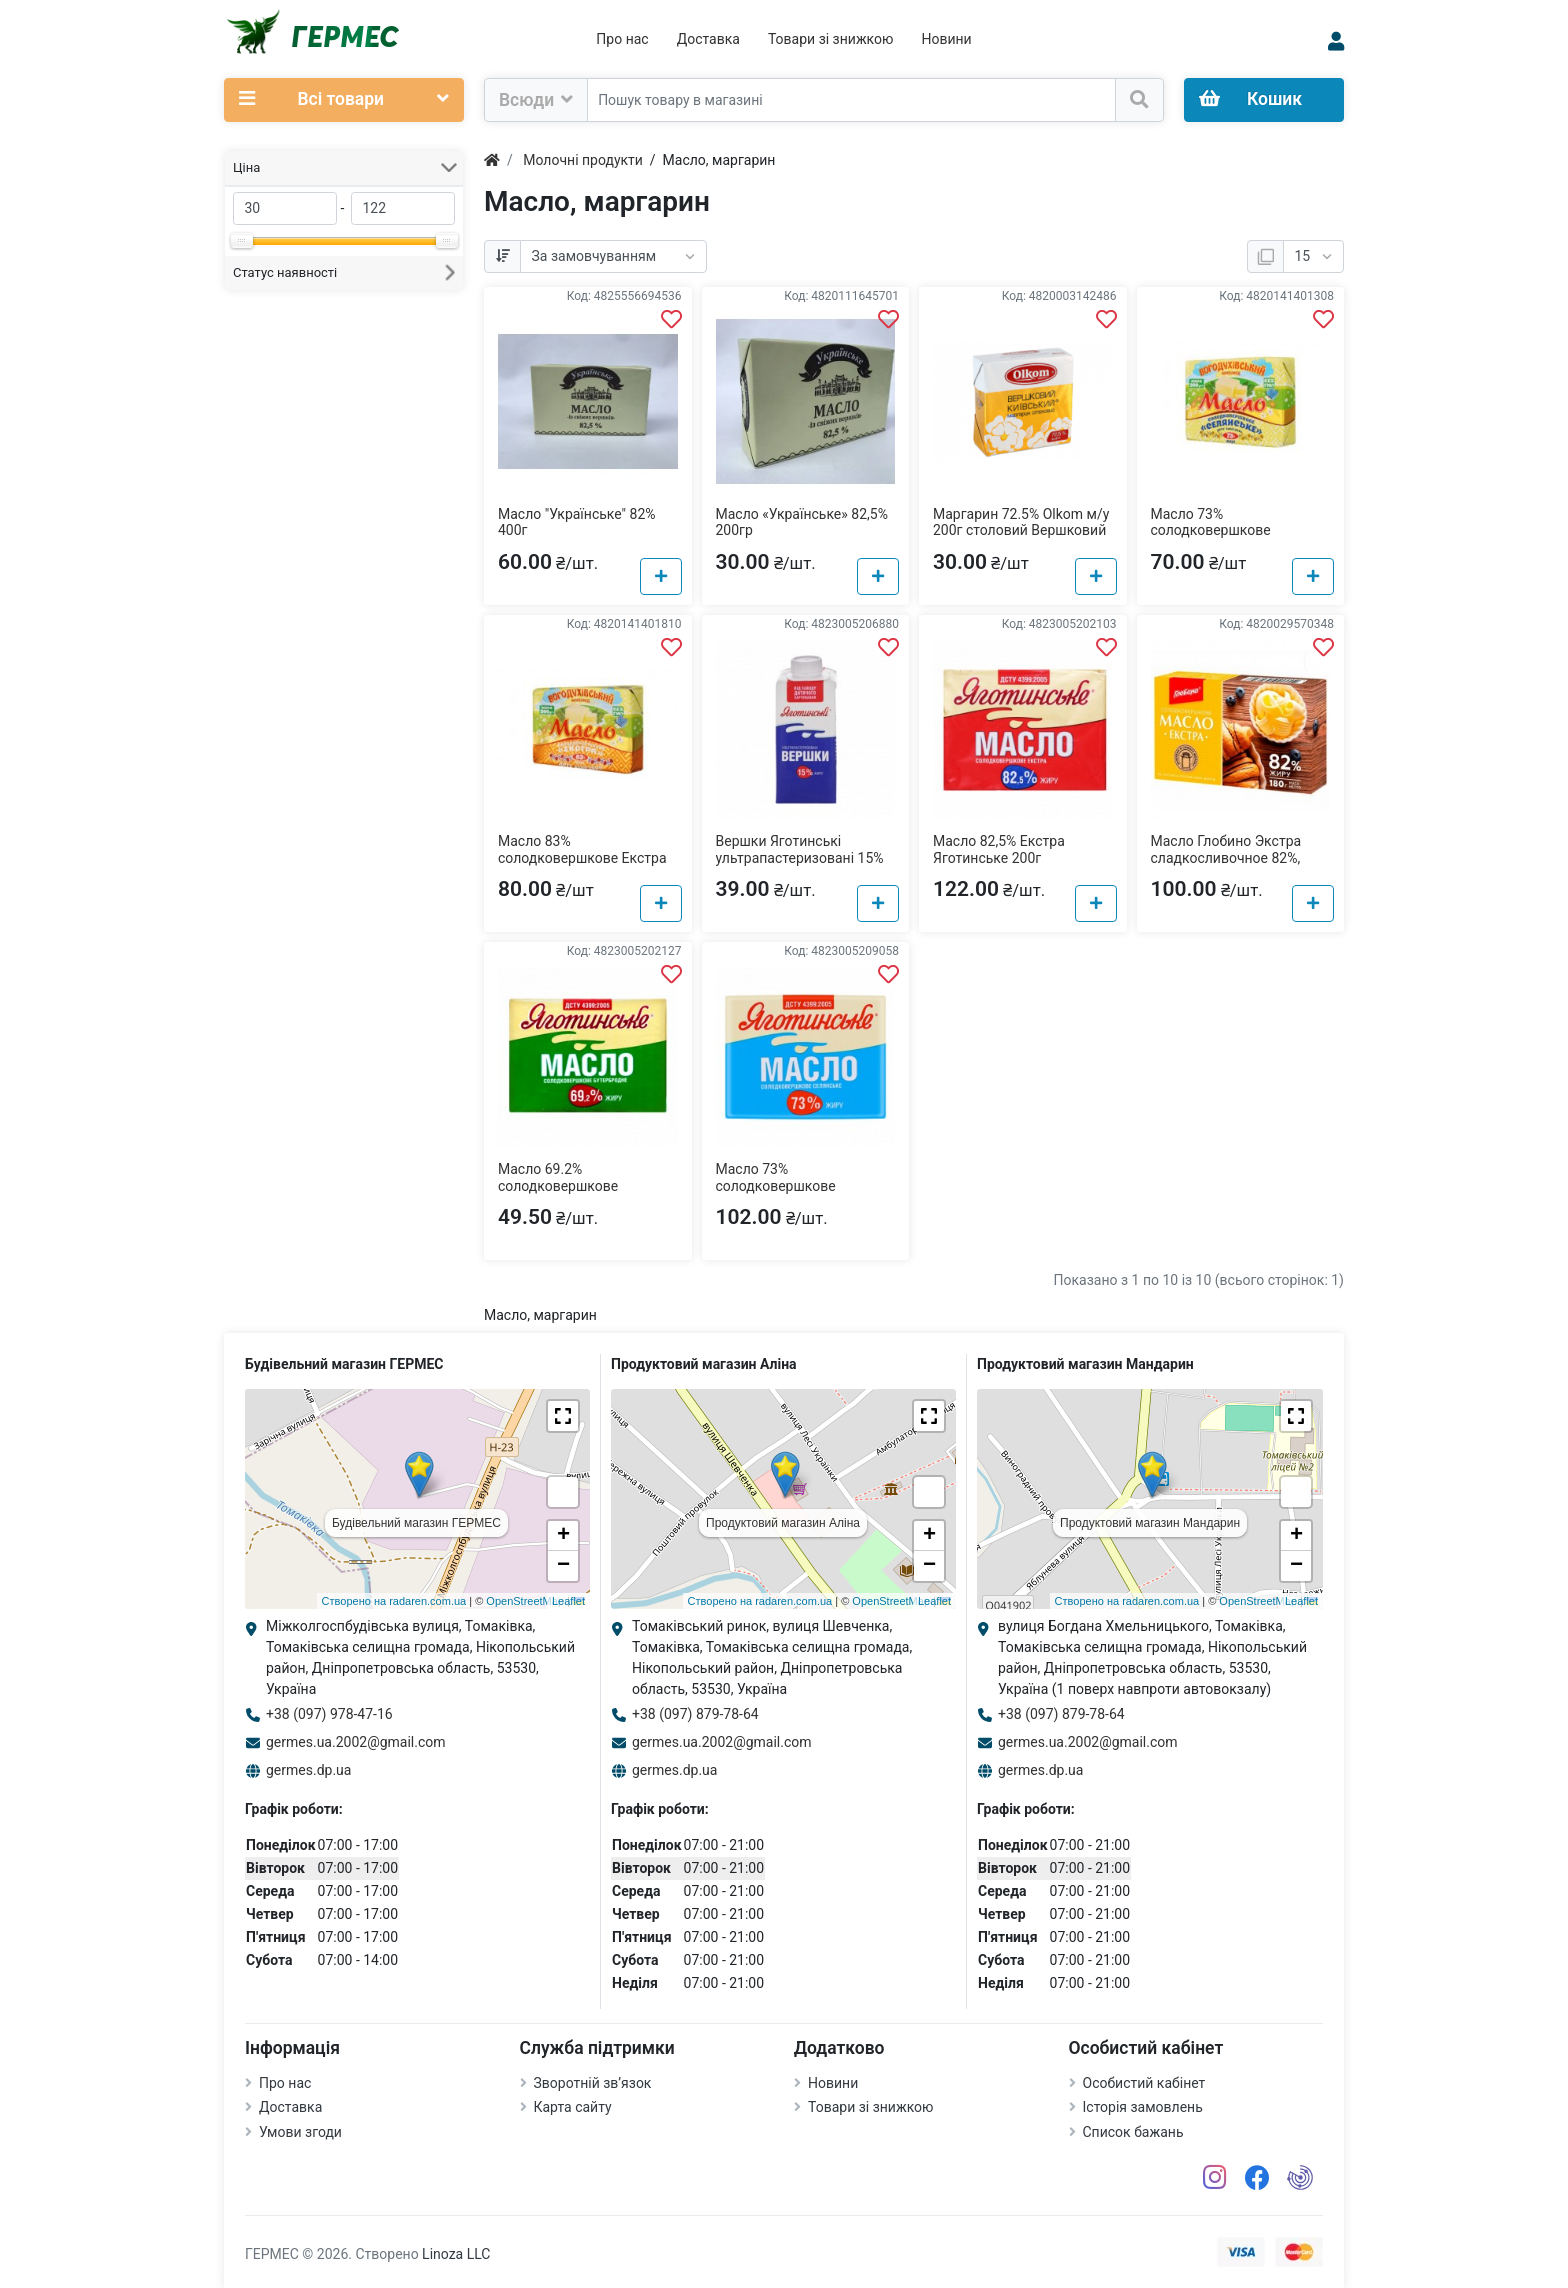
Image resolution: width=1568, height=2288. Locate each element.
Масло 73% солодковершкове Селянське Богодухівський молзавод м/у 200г (1239, 539)
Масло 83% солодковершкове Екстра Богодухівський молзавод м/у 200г (583, 866)
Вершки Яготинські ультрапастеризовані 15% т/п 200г (800, 858)
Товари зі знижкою (831, 39)
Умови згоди (300, 2132)
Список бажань (1133, 2132)
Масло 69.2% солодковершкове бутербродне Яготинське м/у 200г (578, 1194)
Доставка (708, 39)
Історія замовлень (1143, 2107)
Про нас (622, 39)
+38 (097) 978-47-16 (329, 1714)
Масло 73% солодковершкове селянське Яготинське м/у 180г (802, 1194)
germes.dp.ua (308, 1770)
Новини (946, 39)
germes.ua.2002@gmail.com (356, 1742)
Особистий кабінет (1144, 2083)
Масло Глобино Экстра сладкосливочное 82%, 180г (1226, 858)
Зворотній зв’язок (593, 2083)
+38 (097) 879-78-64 (695, 1714)
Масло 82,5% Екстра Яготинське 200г (999, 849)
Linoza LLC (456, 2254)
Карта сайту (573, 2107)
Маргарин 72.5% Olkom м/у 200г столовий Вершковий (1021, 522)
